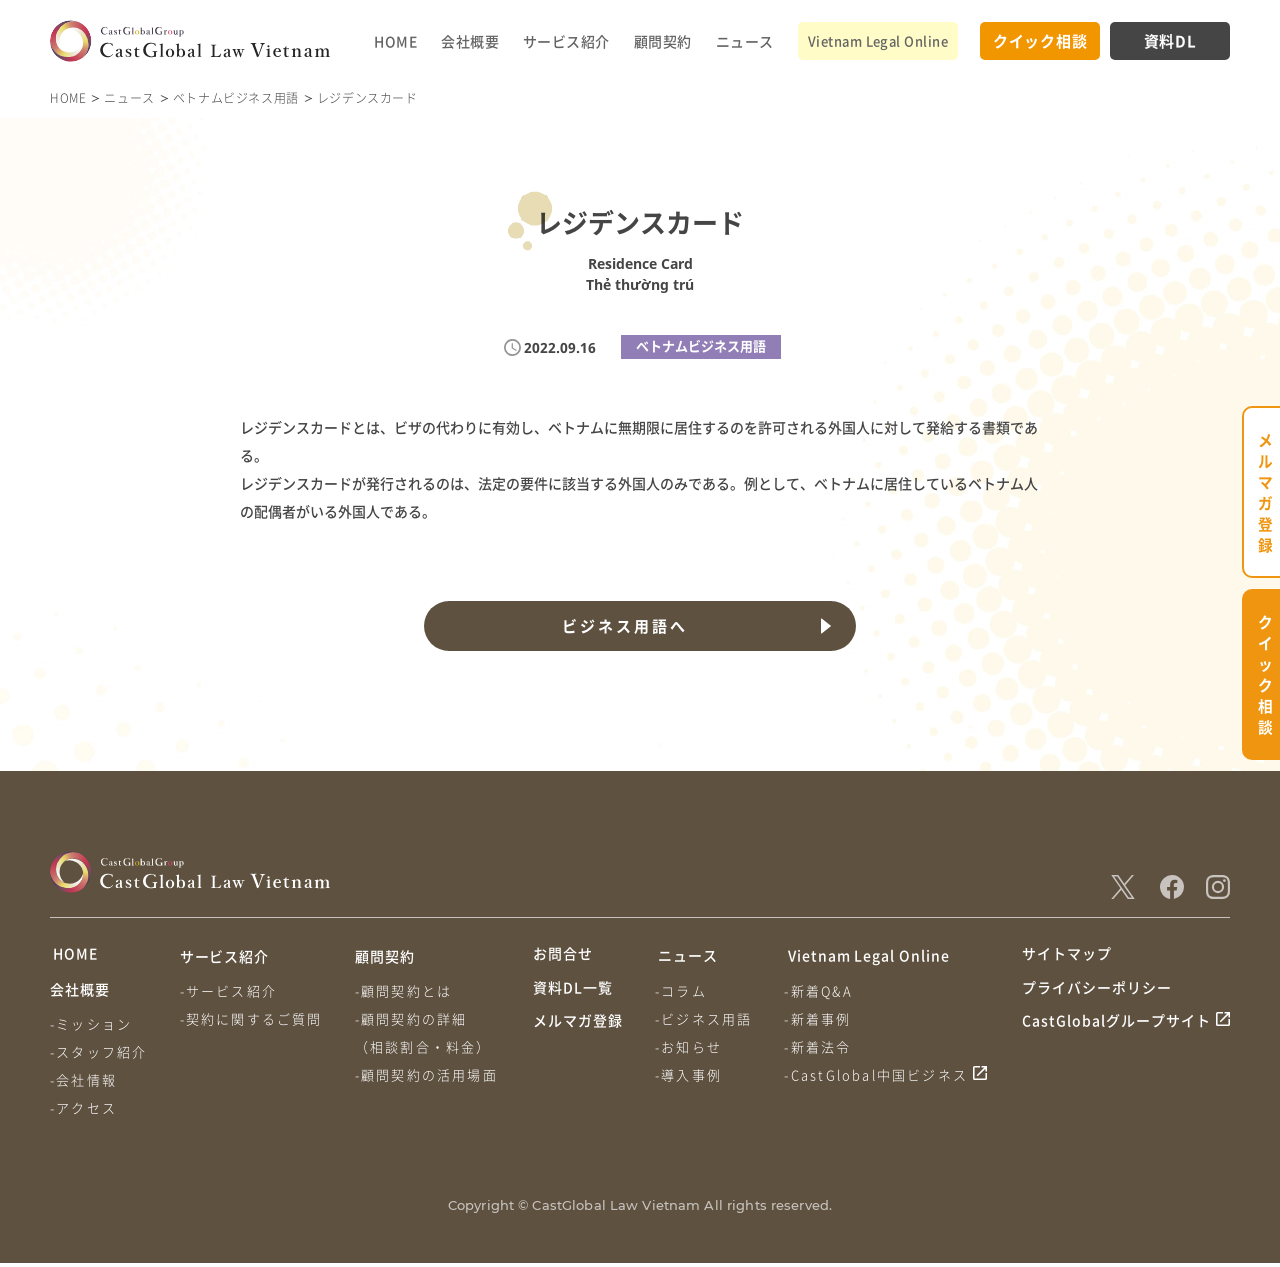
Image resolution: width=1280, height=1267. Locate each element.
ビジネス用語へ (624, 626)
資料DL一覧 (573, 994)
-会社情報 (83, 1083)
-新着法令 (820, 1046)
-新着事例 (820, 1018)
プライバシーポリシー (1097, 994)
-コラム (682, 990)
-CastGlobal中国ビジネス (879, 1074)
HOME (395, 41)
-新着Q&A (821, 990)
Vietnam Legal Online (878, 40)
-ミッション (91, 1027)
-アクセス (83, 1111)
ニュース (745, 41)
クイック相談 (1040, 40)
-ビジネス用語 (704, 1018)
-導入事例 (689, 1074)
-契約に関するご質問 (252, 1018)
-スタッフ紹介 (98, 1055)
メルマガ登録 (578, 1031)
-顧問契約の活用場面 (428, 1074)
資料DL (1170, 40)
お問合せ (563, 956)
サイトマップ (1067, 956)
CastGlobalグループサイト (1116, 1031)
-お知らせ (689, 1046)
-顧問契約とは (405, 990)
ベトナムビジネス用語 (236, 97)
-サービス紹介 (229, 990)
